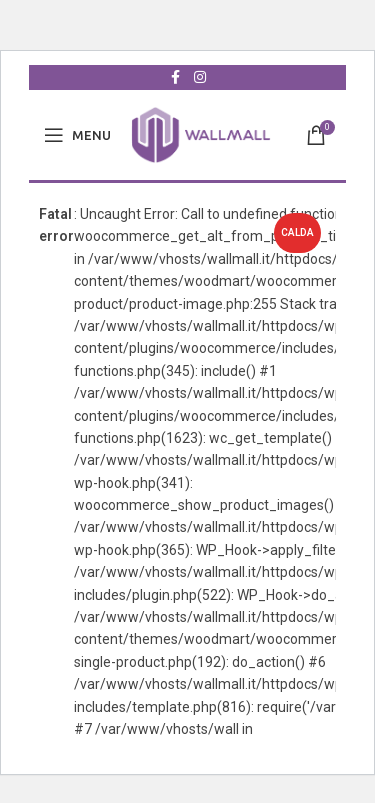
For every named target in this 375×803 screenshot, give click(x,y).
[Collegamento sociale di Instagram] (200, 77)
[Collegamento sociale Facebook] (176, 77)
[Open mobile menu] (77, 135)
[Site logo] (201, 134)
